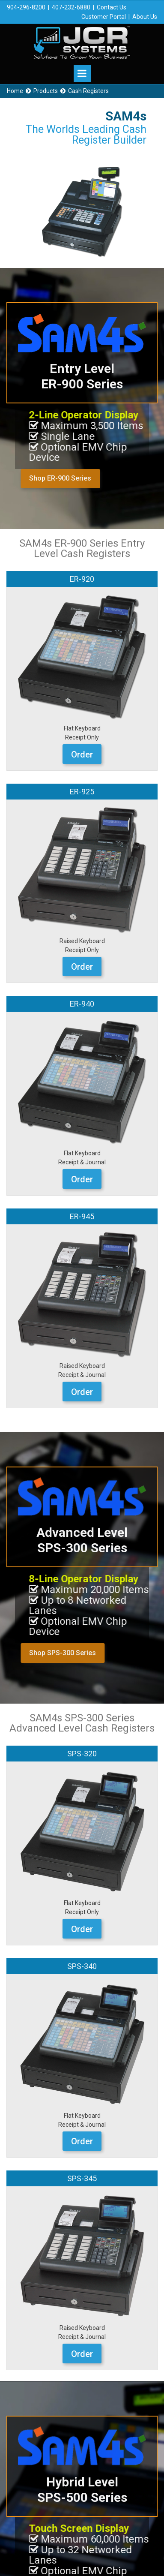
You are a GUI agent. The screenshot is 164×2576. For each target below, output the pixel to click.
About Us (144, 16)
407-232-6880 (71, 7)
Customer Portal (103, 16)
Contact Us (111, 7)
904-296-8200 (26, 7)
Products (45, 90)
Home (15, 90)
